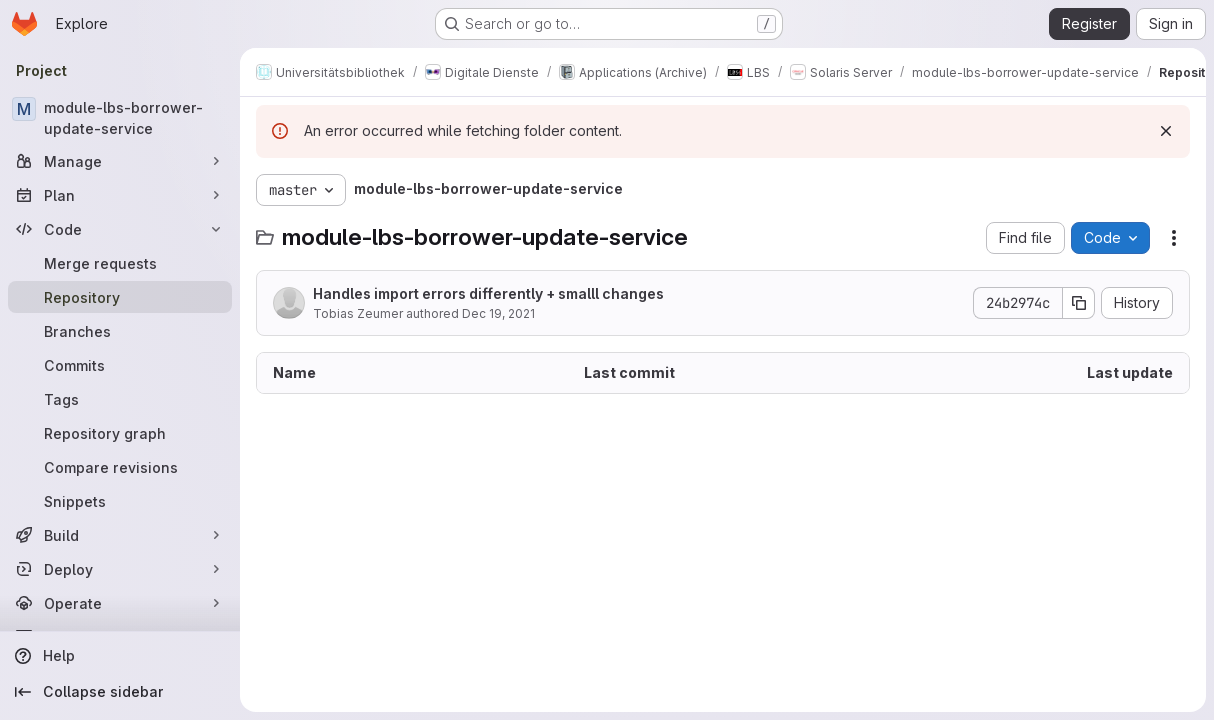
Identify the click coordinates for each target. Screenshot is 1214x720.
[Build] (120, 535)
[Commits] (120, 365)
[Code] (120, 229)
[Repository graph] (120, 433)
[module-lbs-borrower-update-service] (120, 118)
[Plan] (120, 195)
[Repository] (120, 297)
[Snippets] (120, 501)
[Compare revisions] (120, 467)
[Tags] (120, 399)
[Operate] (120, 603)
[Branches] (120, 331)
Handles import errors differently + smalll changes (488, 293)
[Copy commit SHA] (1079, 303)
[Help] (120, 656)
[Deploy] (120, 569)
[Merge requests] (120, 263)
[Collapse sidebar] (120, 692)
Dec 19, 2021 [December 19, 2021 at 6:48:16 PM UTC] (498, 313)
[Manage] (120, 161)
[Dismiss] (1166, 131)
